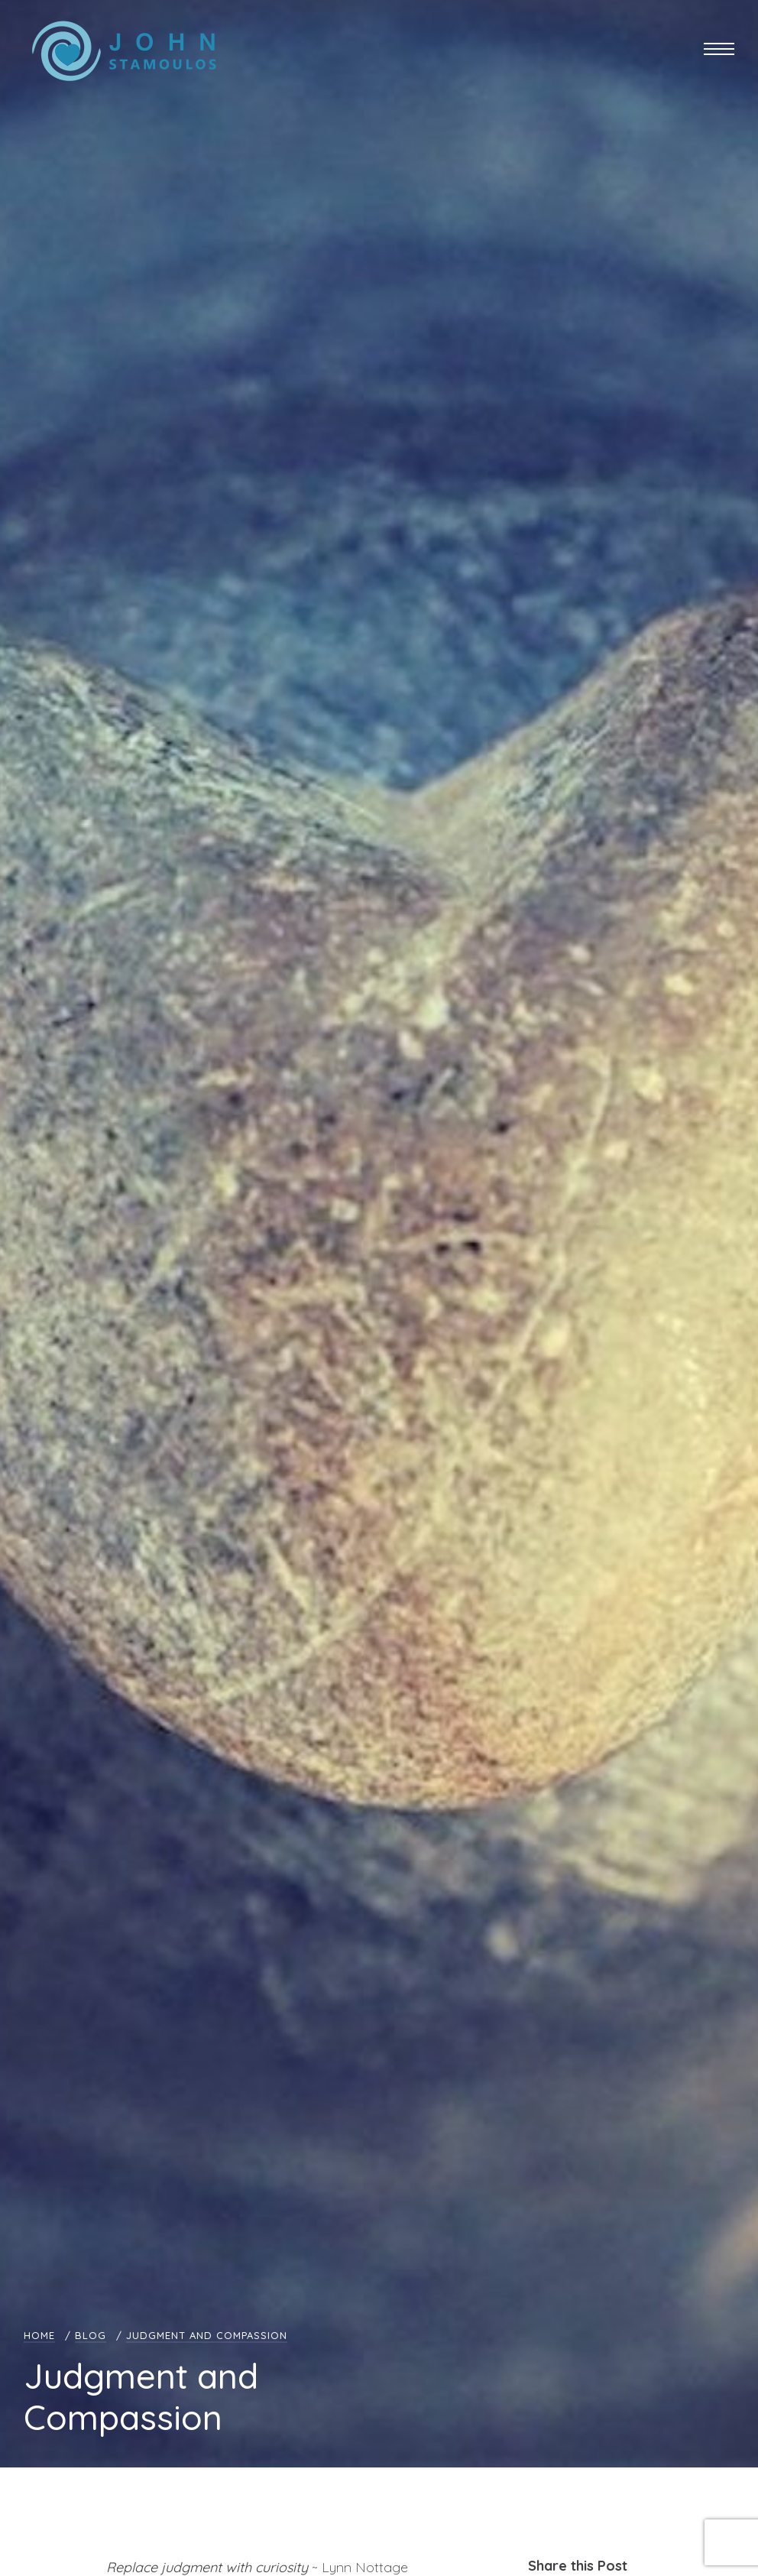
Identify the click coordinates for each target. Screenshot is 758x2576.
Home (39, 2335)
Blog (90, 2335)
